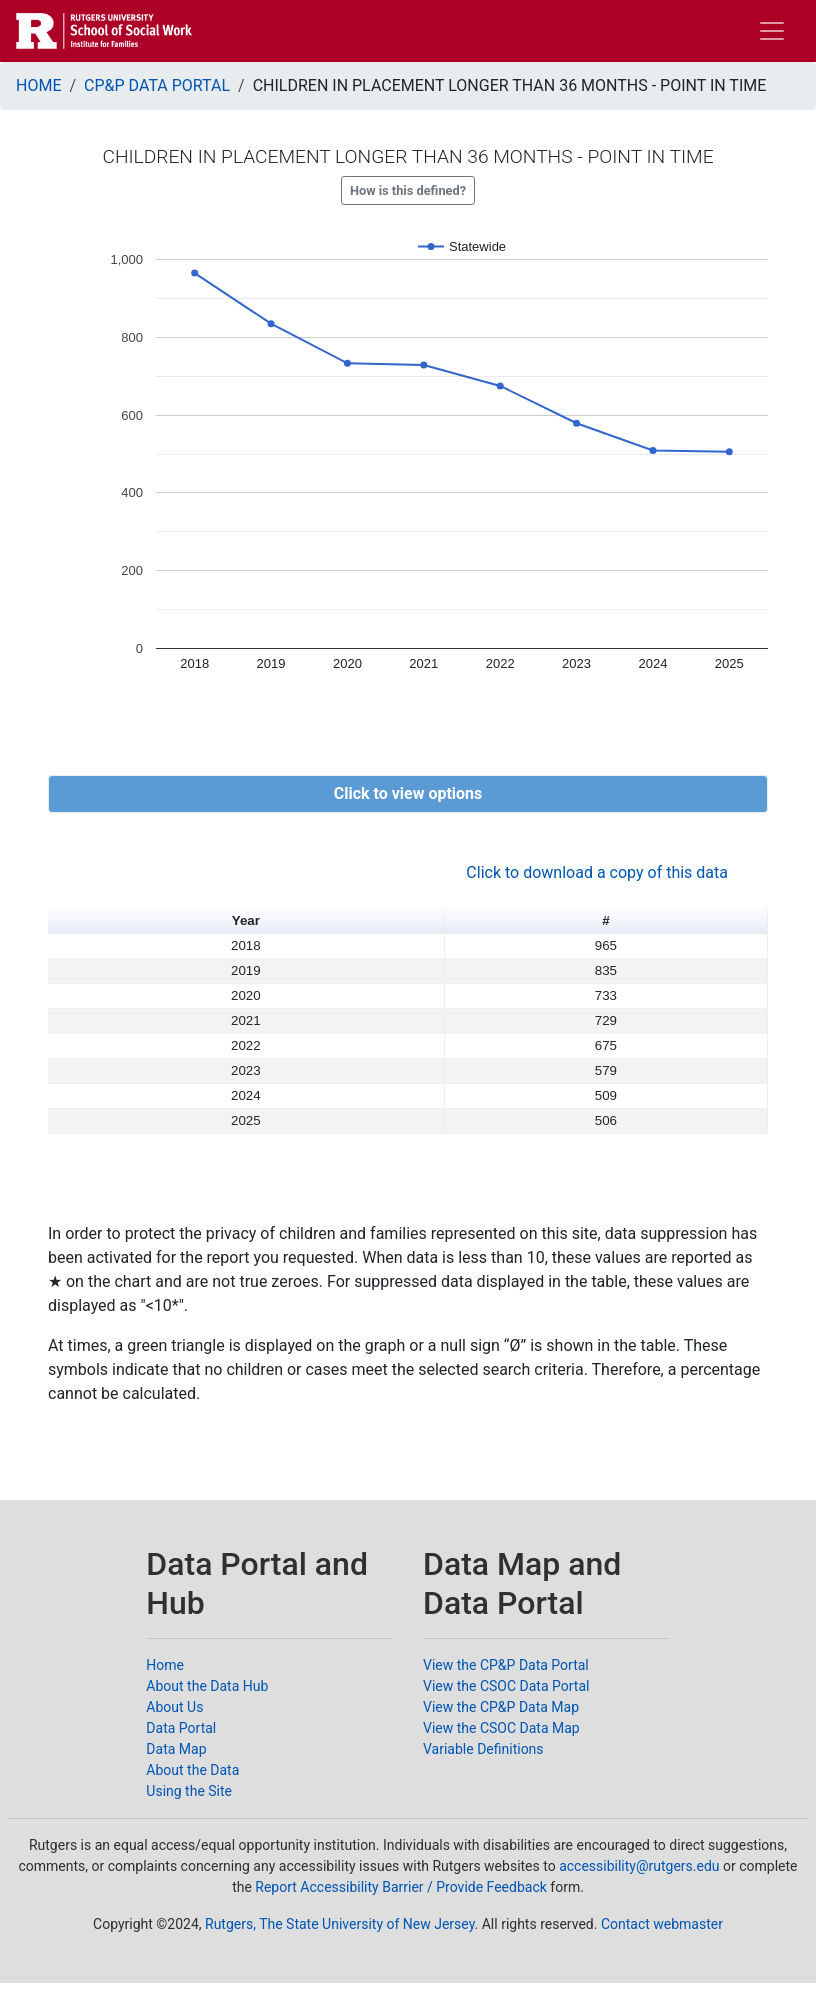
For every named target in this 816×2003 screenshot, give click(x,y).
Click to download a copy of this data (597, 872)
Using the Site (189, 1791)
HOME (38, 85)
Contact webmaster (662, 1924)
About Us (174, 1707)
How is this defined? (408, 190)
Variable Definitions (483, 1749)
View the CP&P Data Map (501, 1707)
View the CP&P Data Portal (506, 1665)
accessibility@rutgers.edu (639, 1866)
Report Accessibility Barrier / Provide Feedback (401, 1887)
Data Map (176, 1749)
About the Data (192, 1770)
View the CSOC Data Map (501, 1728)
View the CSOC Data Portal (506, 1686)
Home (165, 1665)
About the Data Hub (207, 1686)
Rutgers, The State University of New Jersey (340, 1924)
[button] (408, 794)
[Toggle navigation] (772, 31)
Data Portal (181, 1728)
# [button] (605, 920)
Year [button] (246, 920)
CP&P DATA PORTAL (157, 85)
